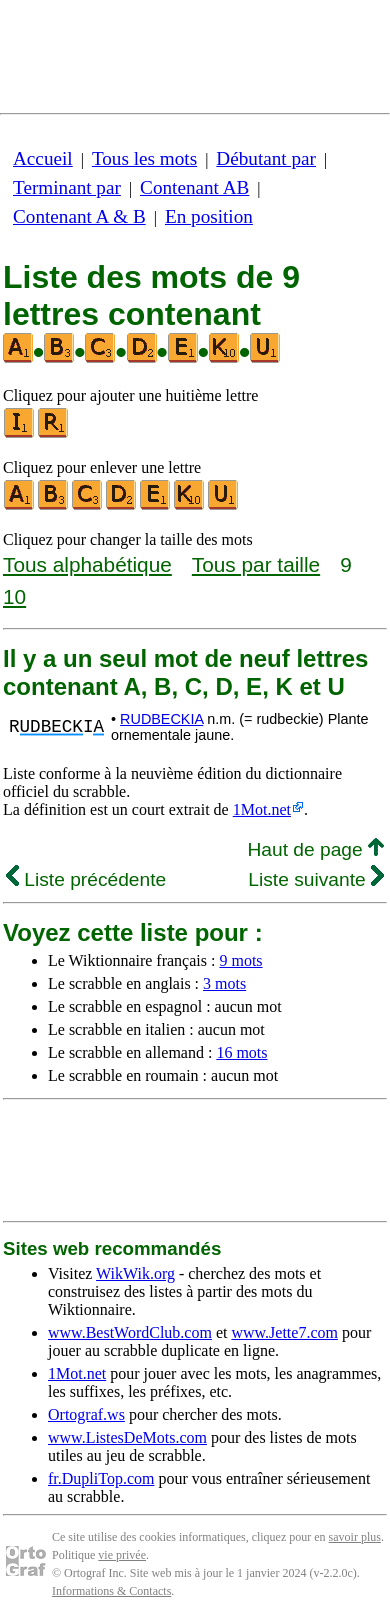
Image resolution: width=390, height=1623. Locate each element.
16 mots (241, 1052)
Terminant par (67, 187)
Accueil (43, 158)
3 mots (224, 983)
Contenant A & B (79, 216)
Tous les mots (144, 158)
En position (209, 216)
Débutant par (266, 158)
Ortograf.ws (86, 1414)
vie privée (122, 1555)
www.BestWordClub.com (130, 1332)
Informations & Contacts (111, 1591)
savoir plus (355, 1537)
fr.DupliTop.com (101, 1478)
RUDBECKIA (161, 719)
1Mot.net (262, 809)
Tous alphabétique (87, 564)
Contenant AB (194, 187)
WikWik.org (135, 1273)
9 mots (240, 960)
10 (14, 596)
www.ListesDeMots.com (127, 1437)
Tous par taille (256, 564)
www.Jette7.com (284, 1332)
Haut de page (315, 849)
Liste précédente (86, 879)
